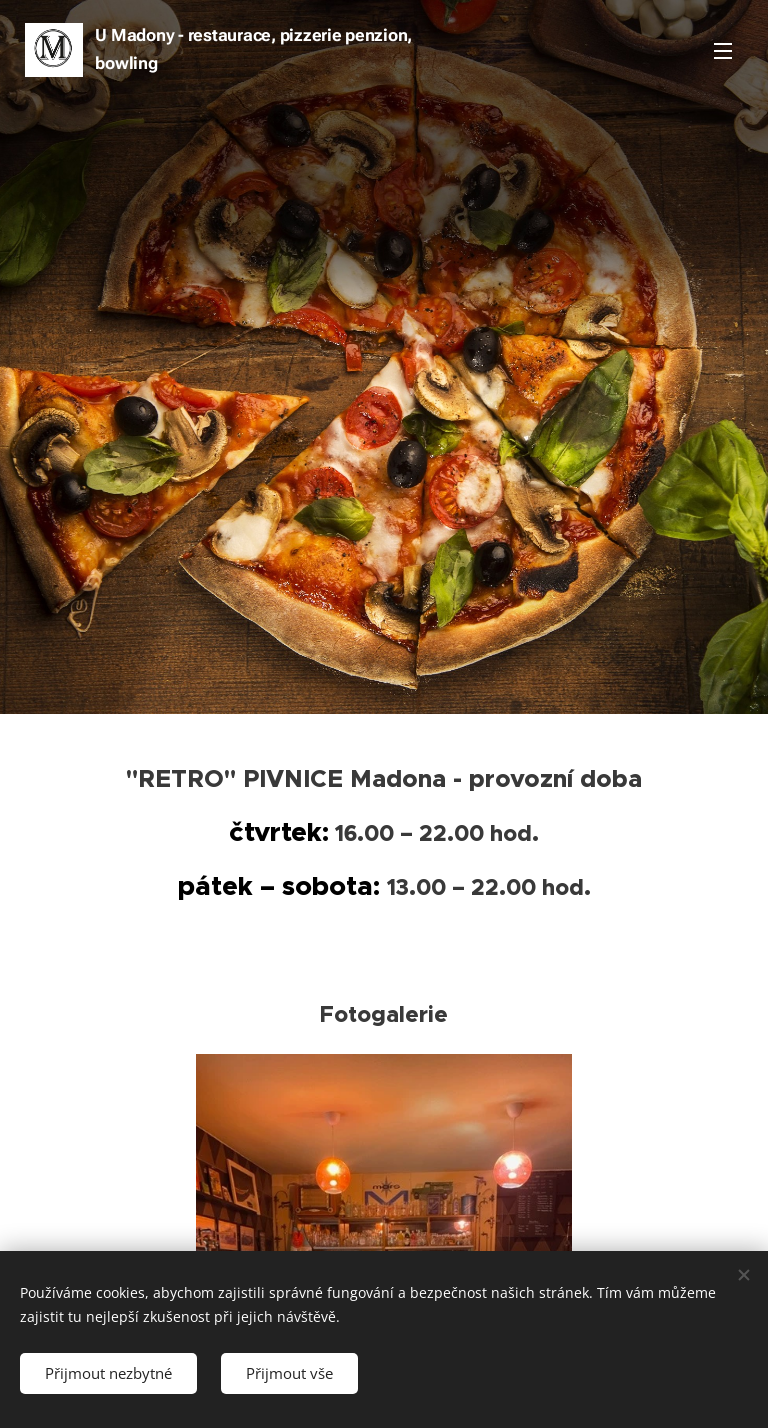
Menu (723, 51)
